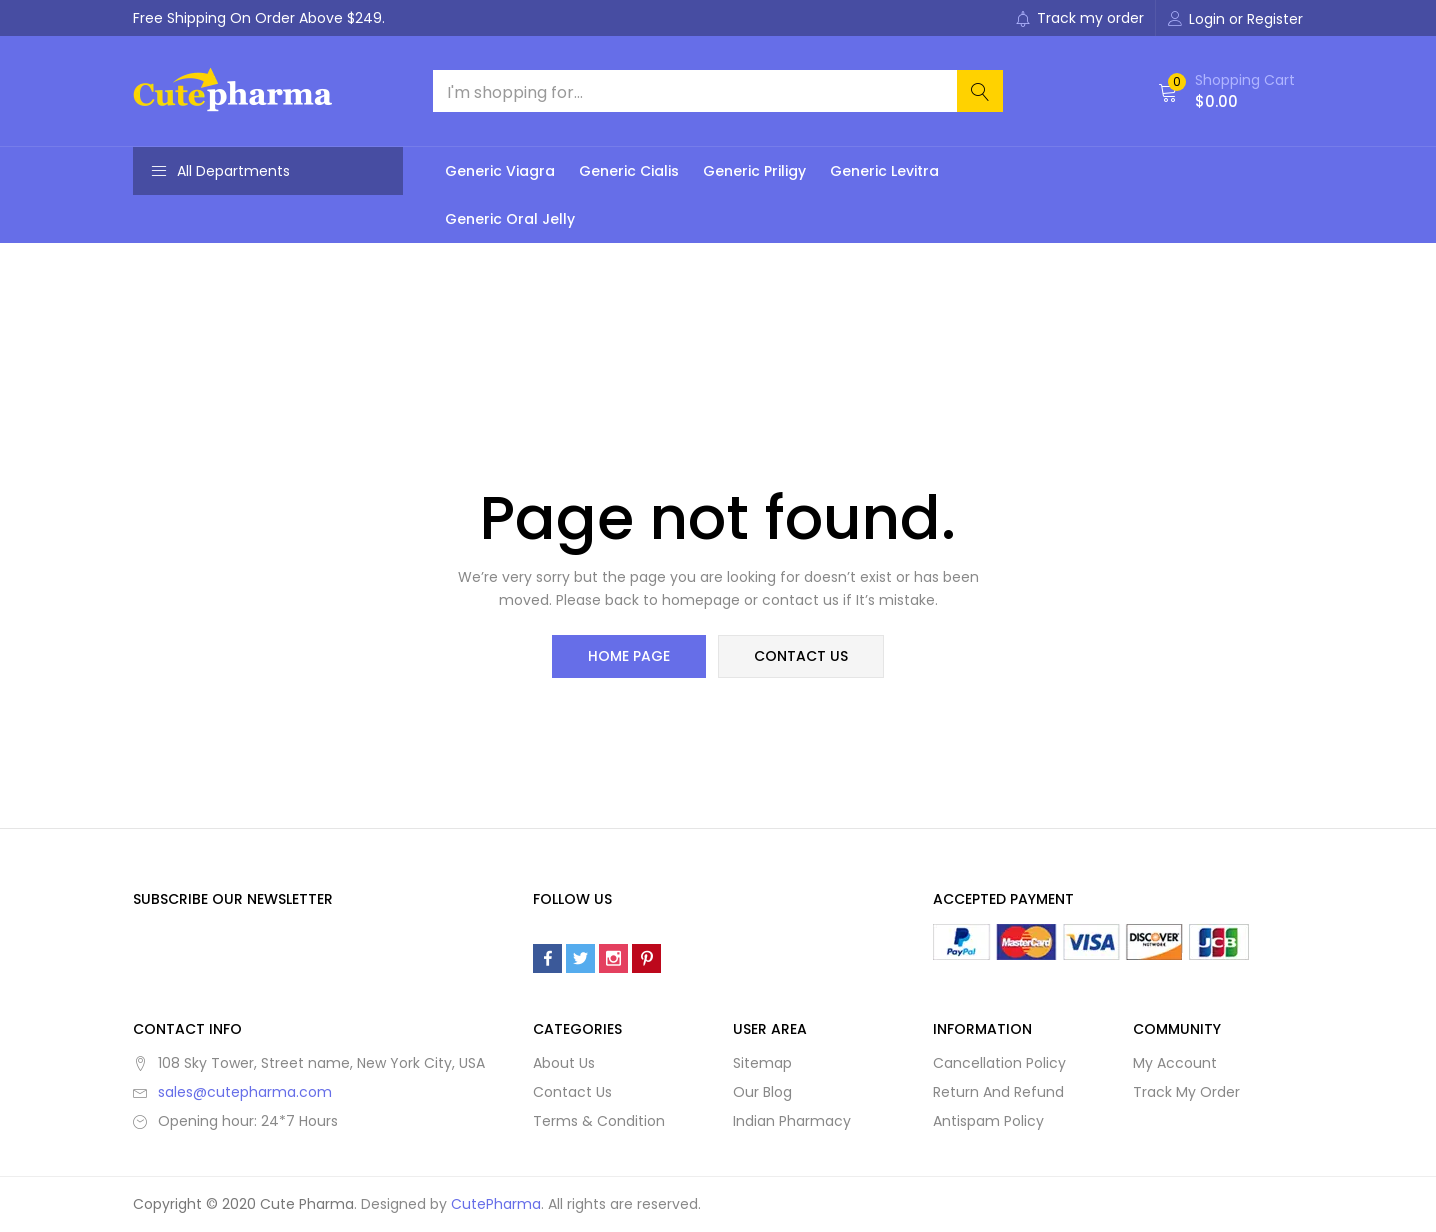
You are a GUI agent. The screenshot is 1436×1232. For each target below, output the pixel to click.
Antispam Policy (988, 1122)
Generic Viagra (500, 171)
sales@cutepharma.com (245, 1093)
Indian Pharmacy (792, 1122)
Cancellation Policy (999, 1064)
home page (630, 657)
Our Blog (762, 1093)
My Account (1175, 1064)
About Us (564, 1064)
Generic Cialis (629, 171)
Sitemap (762, 1064)
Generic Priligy (754, 171)
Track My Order (1186, 1093)
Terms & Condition (599, 1122)
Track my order (1079, 18)
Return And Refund (998, 1093)
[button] (1226, 91)
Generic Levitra (884, 171)
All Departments (220, 171)
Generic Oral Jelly (510, 219)
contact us (800, 657)
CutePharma (496, 1205)
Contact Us (572, 1093)
